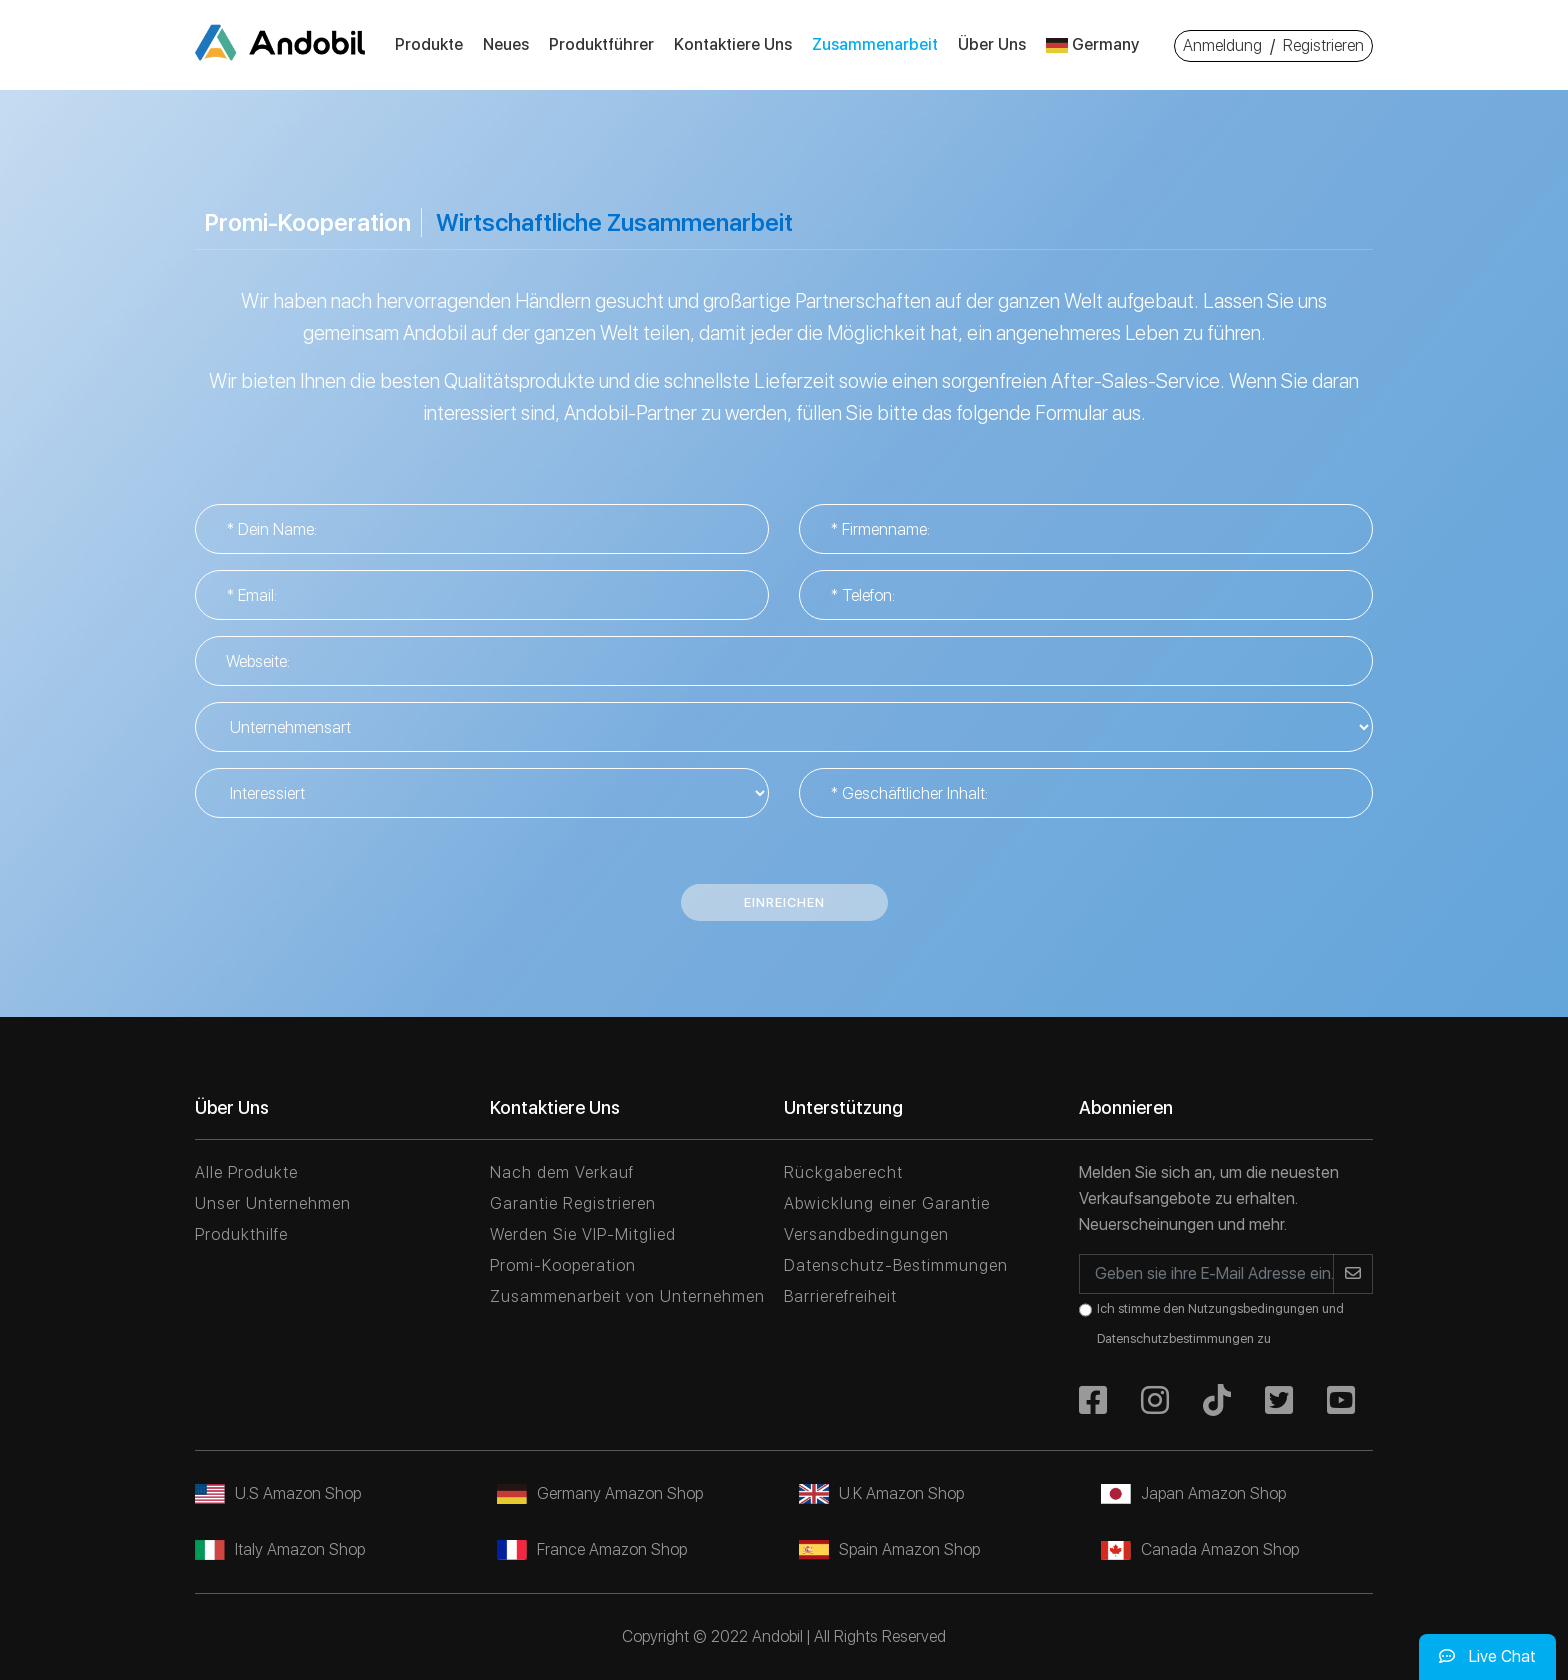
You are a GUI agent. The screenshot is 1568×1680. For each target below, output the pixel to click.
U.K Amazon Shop (881, 1493)
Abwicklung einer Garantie (887, 1203)
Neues (506, 44)
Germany (1092, 44)
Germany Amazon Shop (600, 1493)
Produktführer (601, 44)
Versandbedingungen (866, 1234)
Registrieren (1323, 45)
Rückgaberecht (843, 1172)
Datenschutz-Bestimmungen (896, 1265)
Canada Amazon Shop (1200, 1549)
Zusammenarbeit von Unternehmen (627, 1296)
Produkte (429, 44)
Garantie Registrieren (573, 1203)
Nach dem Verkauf (562, 1172)
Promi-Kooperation (308, 222)
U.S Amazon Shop (278, 1493)
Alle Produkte (246, 1172)
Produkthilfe (241, 1234)
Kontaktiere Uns (733, 44)
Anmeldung (1222, 45)
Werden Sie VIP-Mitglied (583, 1234)
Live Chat (1487, 1656)
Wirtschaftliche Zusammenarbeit (614, 222)
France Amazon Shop (592, 1549)
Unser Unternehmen (273, 1203)
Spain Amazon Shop (889, 1549)
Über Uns (992, 44)
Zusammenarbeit (875, 44)
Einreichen (784, 902)
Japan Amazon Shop (1193, 1493)
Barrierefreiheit (840, 1296)
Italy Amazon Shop (280, 1549)
